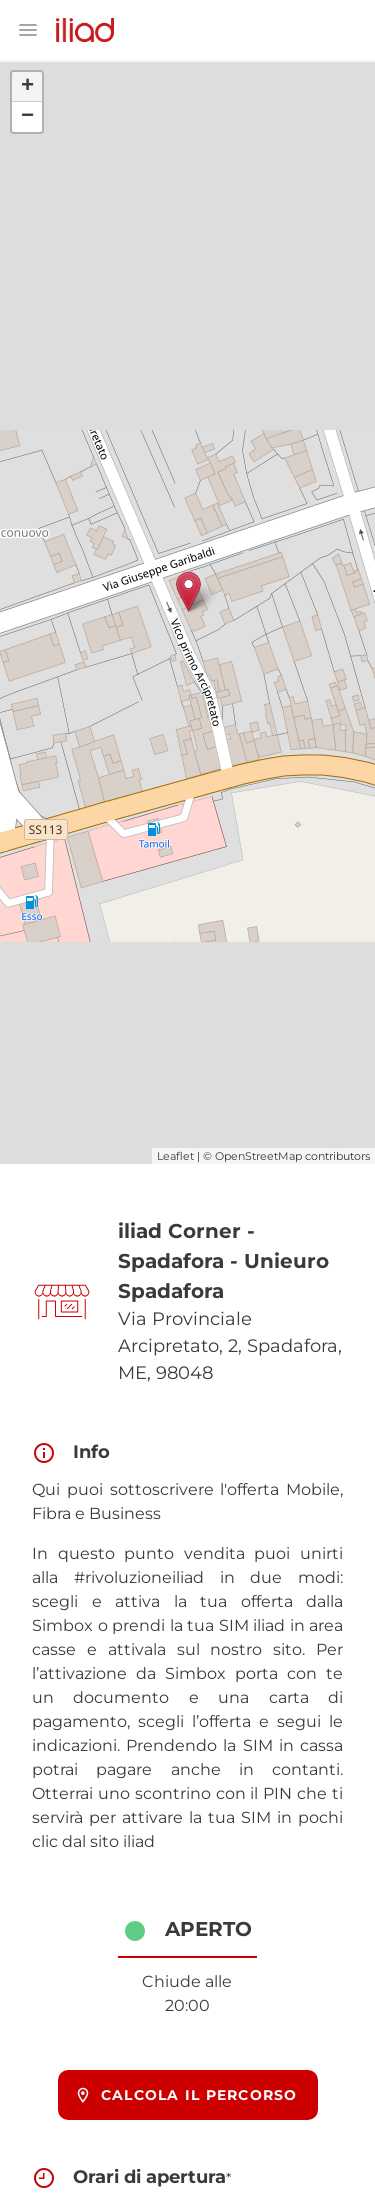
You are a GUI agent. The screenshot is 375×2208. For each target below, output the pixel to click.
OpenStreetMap (258, 1156)
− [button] (27, 117)
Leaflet (175, 1156)
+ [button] (27, 87)
